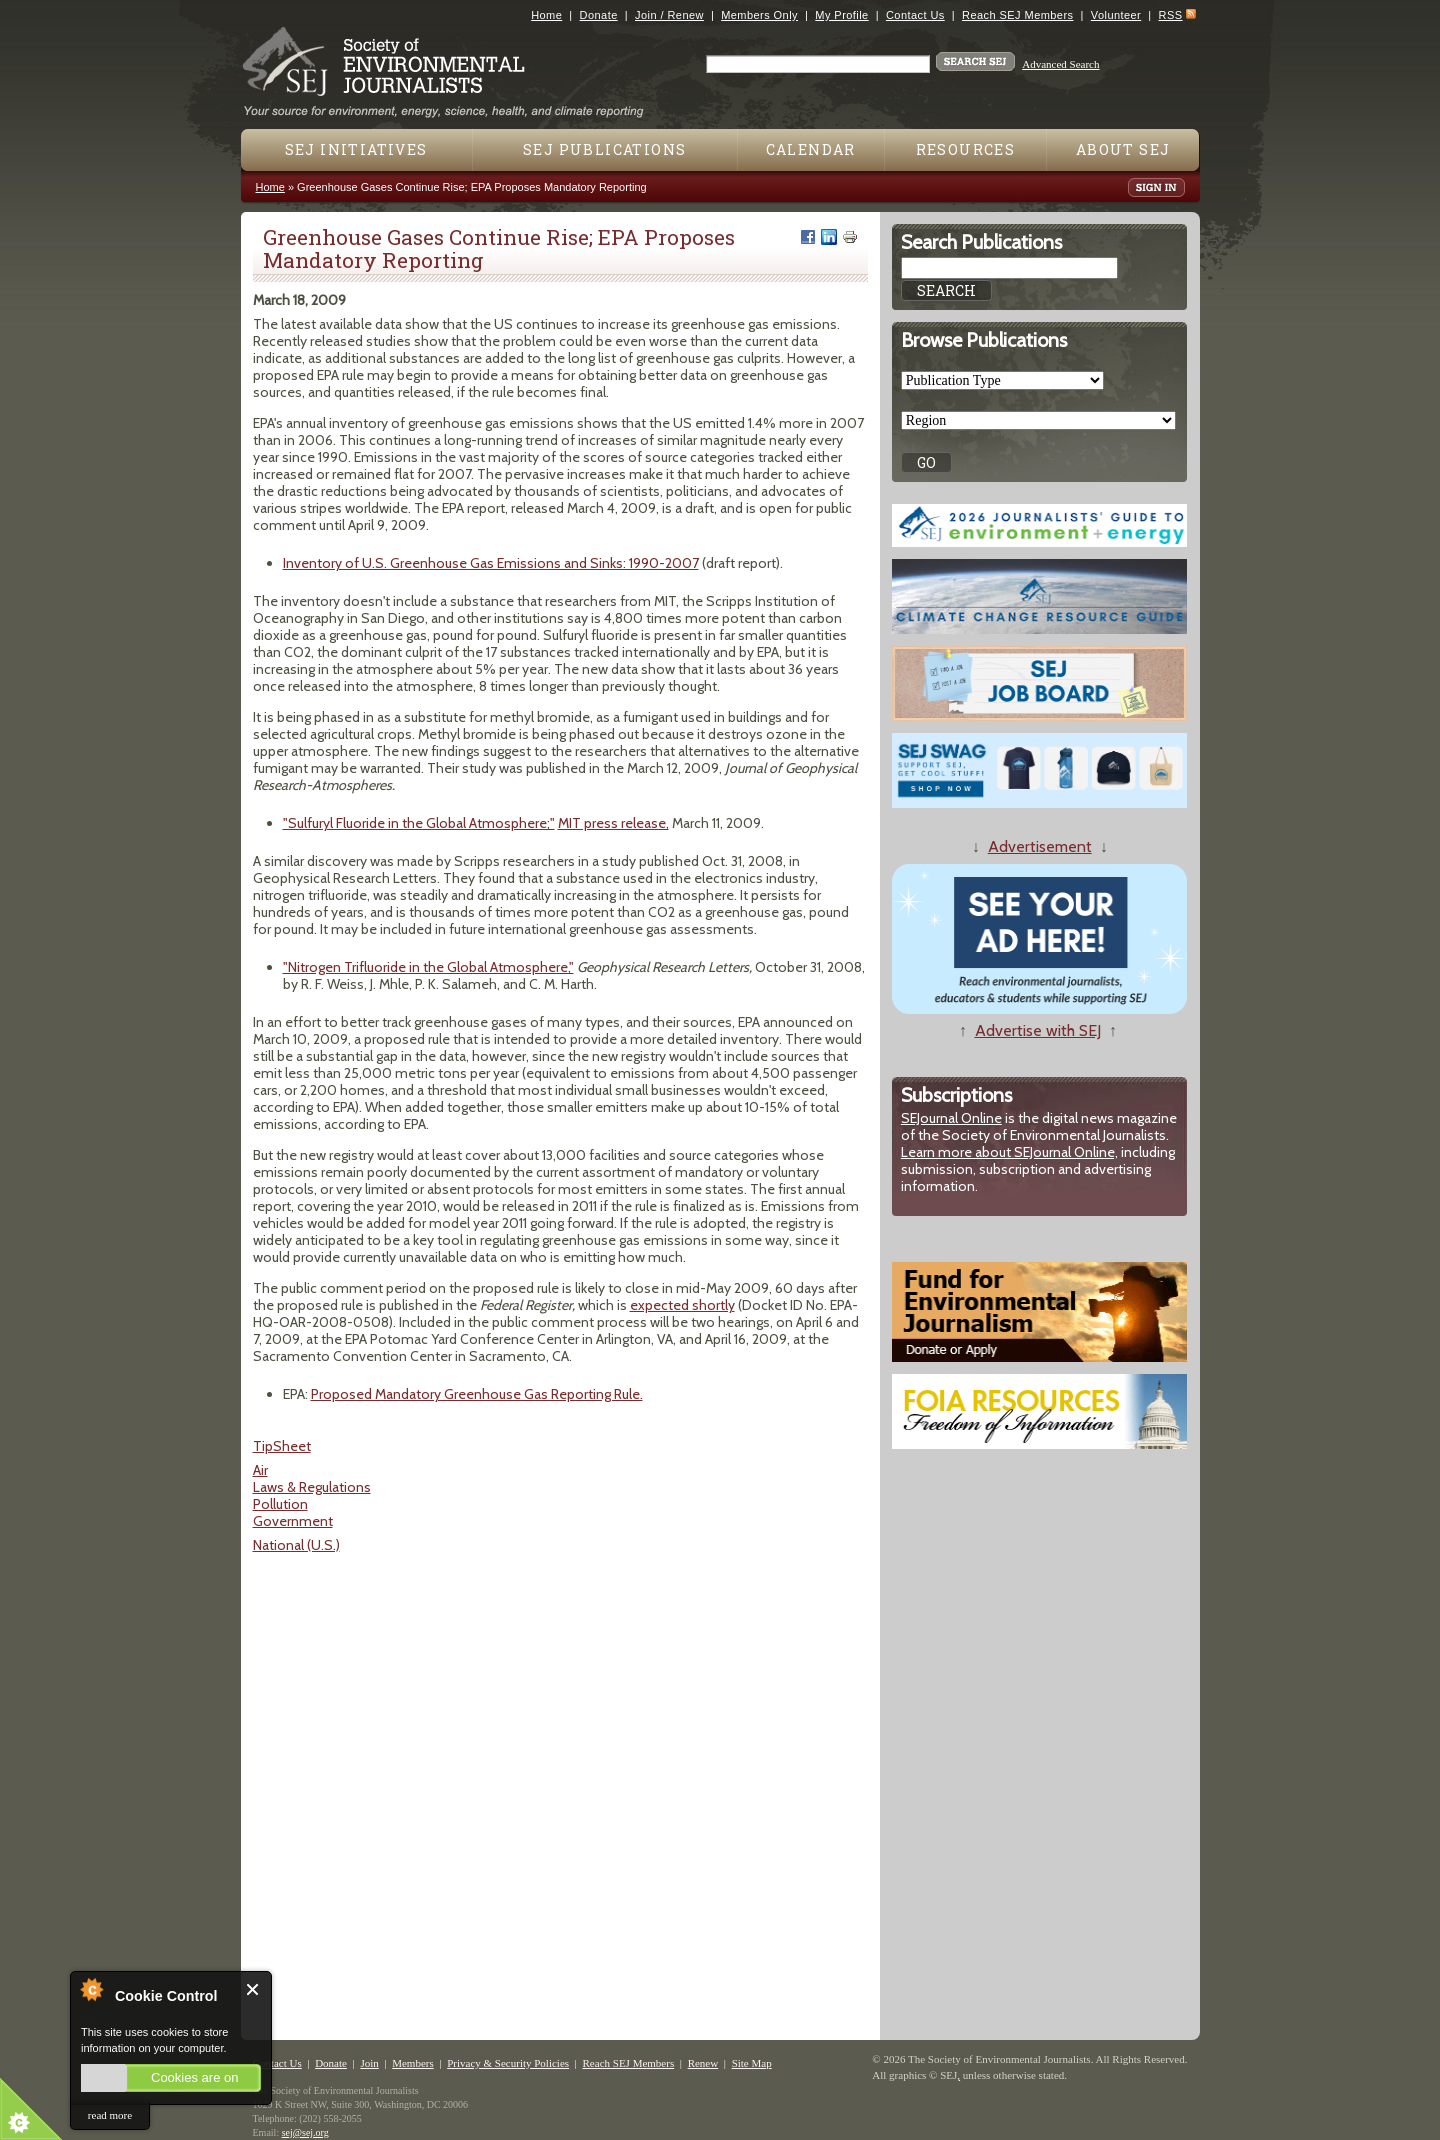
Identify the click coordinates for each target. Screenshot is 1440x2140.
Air (260, 1470)
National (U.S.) (296, 1545)
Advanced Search (1060, 64)
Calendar (811, 149)
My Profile (841, 15)
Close (253, 1989)
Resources (966, 149)
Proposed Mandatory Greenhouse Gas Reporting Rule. (477, 1394)
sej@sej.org (305, 2132)
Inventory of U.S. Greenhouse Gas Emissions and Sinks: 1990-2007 (491, 563)
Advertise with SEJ (1038, 1030)
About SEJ (1123, 149)
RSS (1171, 15)
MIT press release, (613, 823)
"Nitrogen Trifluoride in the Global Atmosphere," (428, 967)
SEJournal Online (951, 1118)
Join (369, 2063)
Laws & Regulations (312, 1487)
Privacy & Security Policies (508, 2063)
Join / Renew (669, 15)
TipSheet (282, 1446)
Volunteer (1116, 15)
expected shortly (682, 1305)
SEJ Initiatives (356, 149)
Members (413, 2063)
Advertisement (1040, 846)
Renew (703, 2063)
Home (546, 15)
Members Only (759, 15)
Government (293, 1521)
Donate (599, 15)
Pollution (280, 1504)
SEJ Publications (604, 149)
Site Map (752, 2063)
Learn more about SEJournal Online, (1009, 1152)
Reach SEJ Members (1017, 15)
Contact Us (915, 15)
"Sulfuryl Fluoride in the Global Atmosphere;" (419, 823)
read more (110, 2115)
